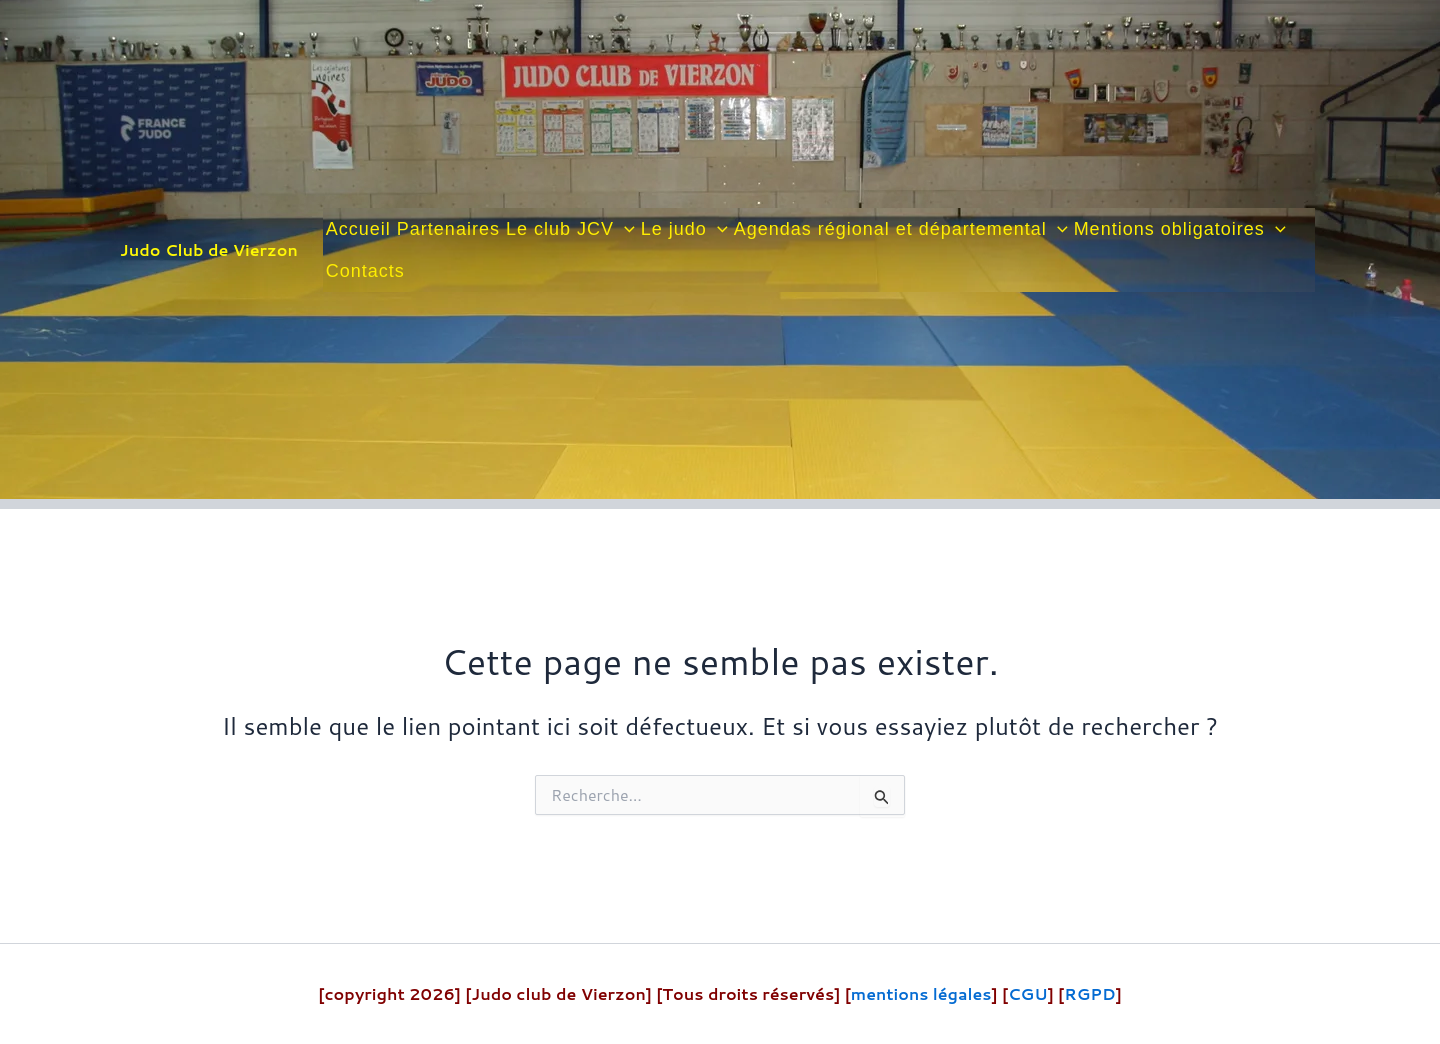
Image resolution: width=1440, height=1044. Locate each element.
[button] (624, 229)
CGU (1028, 993)
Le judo (684, 229)
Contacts (365, 271)
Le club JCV (570, 229)
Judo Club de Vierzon (209, 249)
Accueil (358, 229)
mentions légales (921, 993)
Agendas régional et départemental (901, 229)
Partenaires (448, 229)
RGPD (1091, 993)
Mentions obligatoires (1180, 229)
